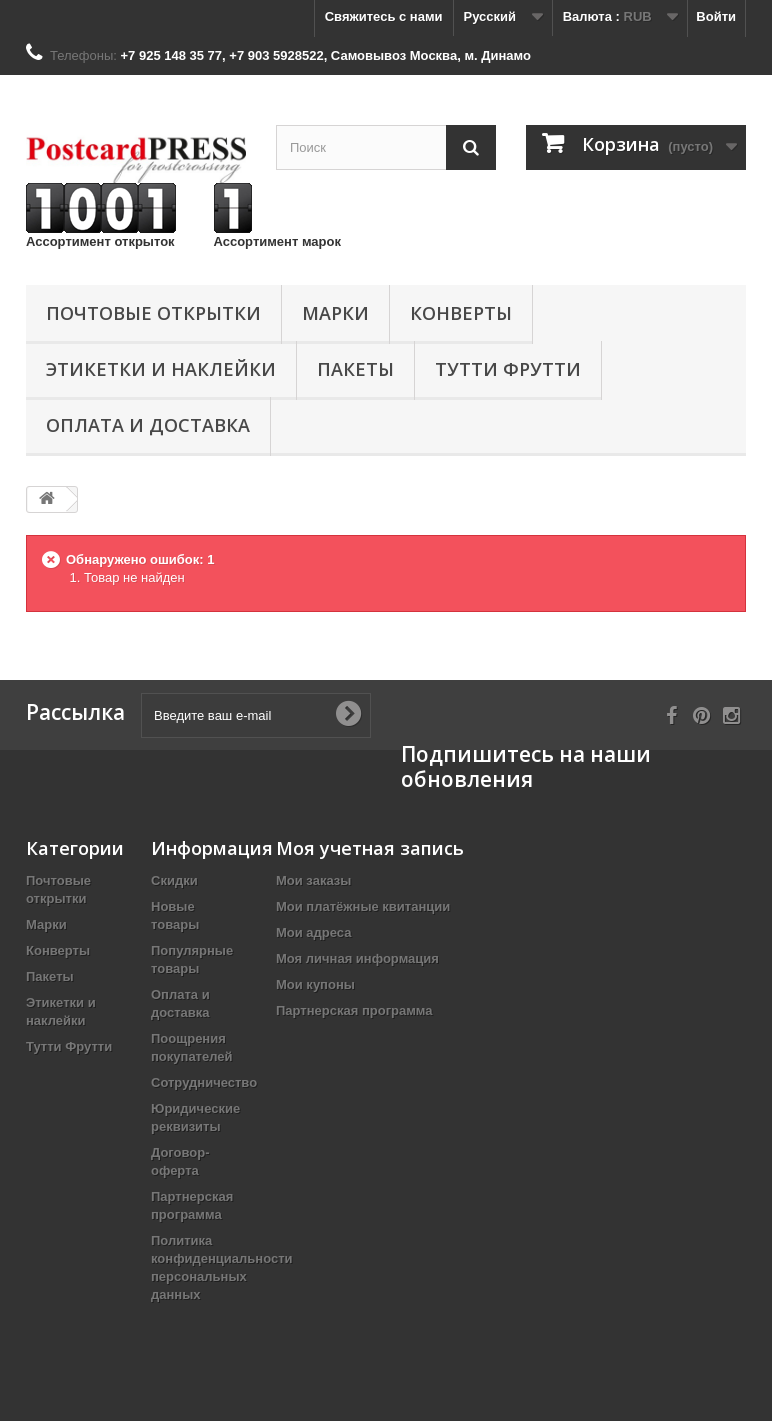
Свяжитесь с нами (384, 16)
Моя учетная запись (370, 848)
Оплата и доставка (148, 425)
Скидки (174, 880)
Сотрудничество (204, 1082)
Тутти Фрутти (508, 369)
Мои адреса (313, 932)
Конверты (461, 313)
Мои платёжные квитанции (363, 906)
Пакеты (355, 369)
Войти (716, 16)
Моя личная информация (357, 958)
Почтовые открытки (153, 313)
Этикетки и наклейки (161, 369)
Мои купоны (315, 984)
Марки (335, 313)
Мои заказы (313, 880)
